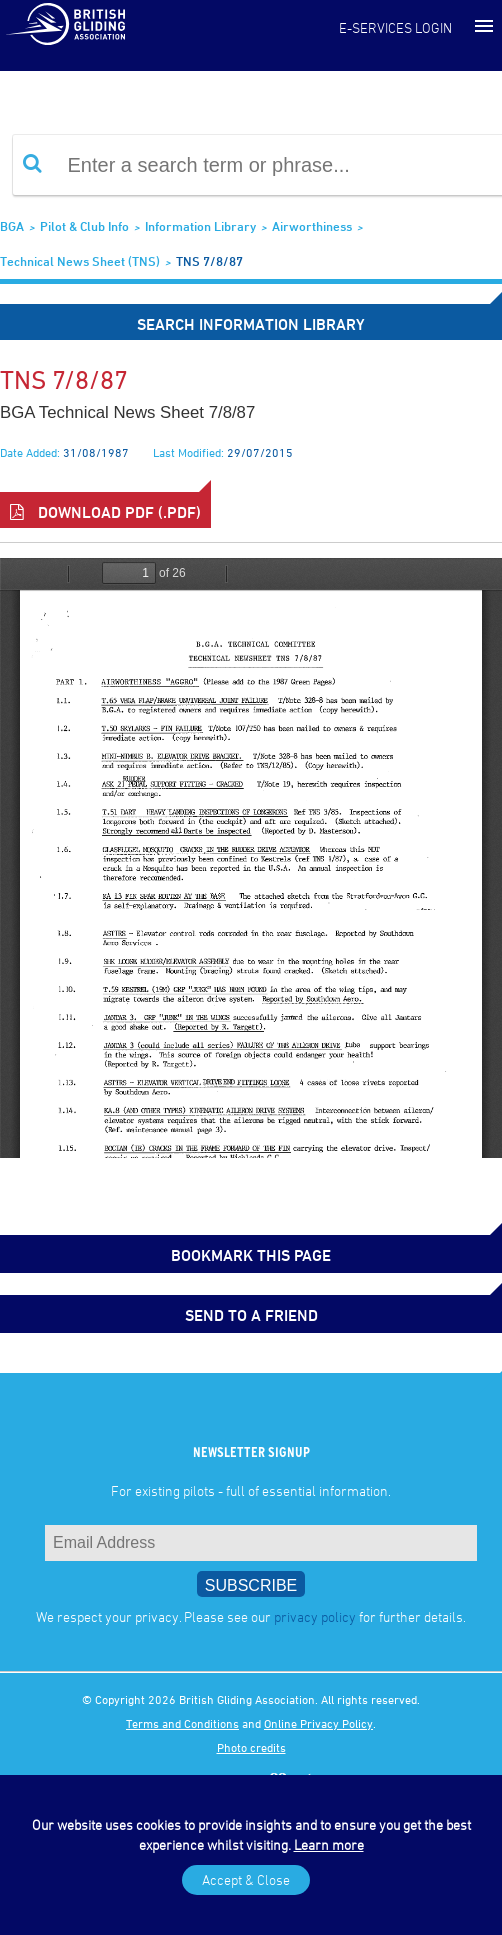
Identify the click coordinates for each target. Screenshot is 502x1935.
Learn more (329, 1844)
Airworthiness (312, 226)
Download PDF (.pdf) (105, 512)
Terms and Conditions (182, 1723)
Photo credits (251, 1747)
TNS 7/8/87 (209, 261)
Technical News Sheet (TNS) (80, 261)
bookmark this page (251, 1255)
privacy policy (315, 1616)
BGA (12, 226)
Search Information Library (251, 324)
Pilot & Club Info (84, 226)
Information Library (200, 226)
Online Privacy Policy (318, 1723)
